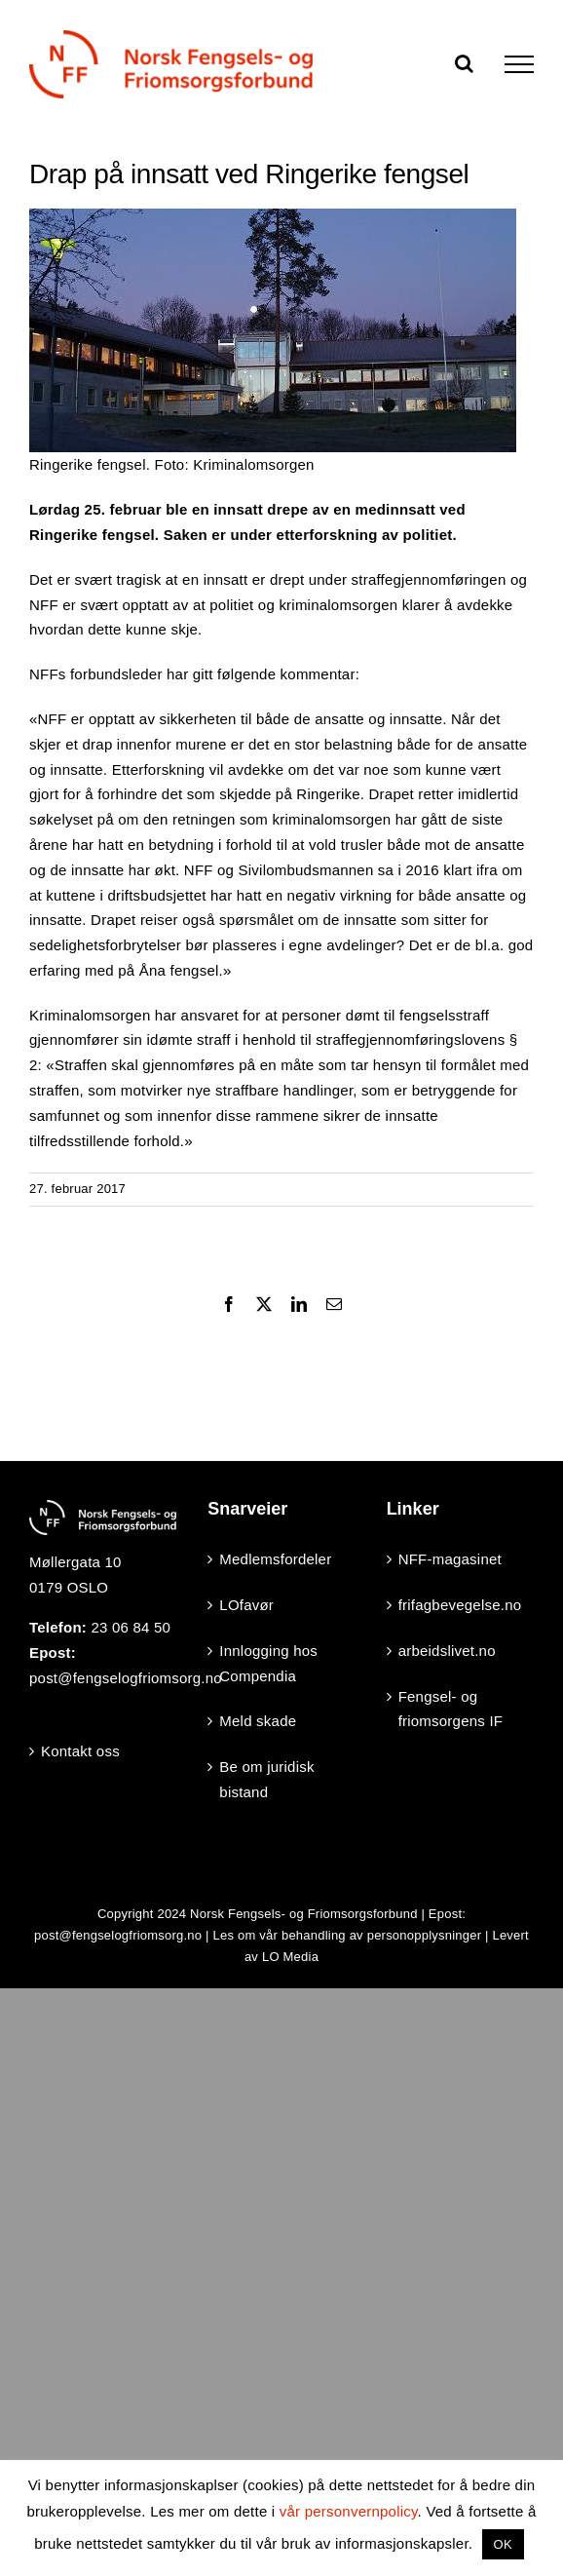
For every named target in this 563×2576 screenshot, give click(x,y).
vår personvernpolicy (349, 2511)
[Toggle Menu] (519, 64)
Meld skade (257, 1720)
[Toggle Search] (464, 63)
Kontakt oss (80, 1751)
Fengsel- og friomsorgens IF (451, 1709)
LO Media (290, 1956)
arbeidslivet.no (447, 1650)
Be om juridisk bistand (266, 1779)
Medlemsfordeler (275, 1559)
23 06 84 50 (130, 1627)
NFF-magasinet (450, 1559)
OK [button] (503, 2544)
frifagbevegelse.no (460, 1604)
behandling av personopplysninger (381, 1935)
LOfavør (246, 1604)
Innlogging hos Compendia (268, 1663)
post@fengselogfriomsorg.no (125, 1678)
